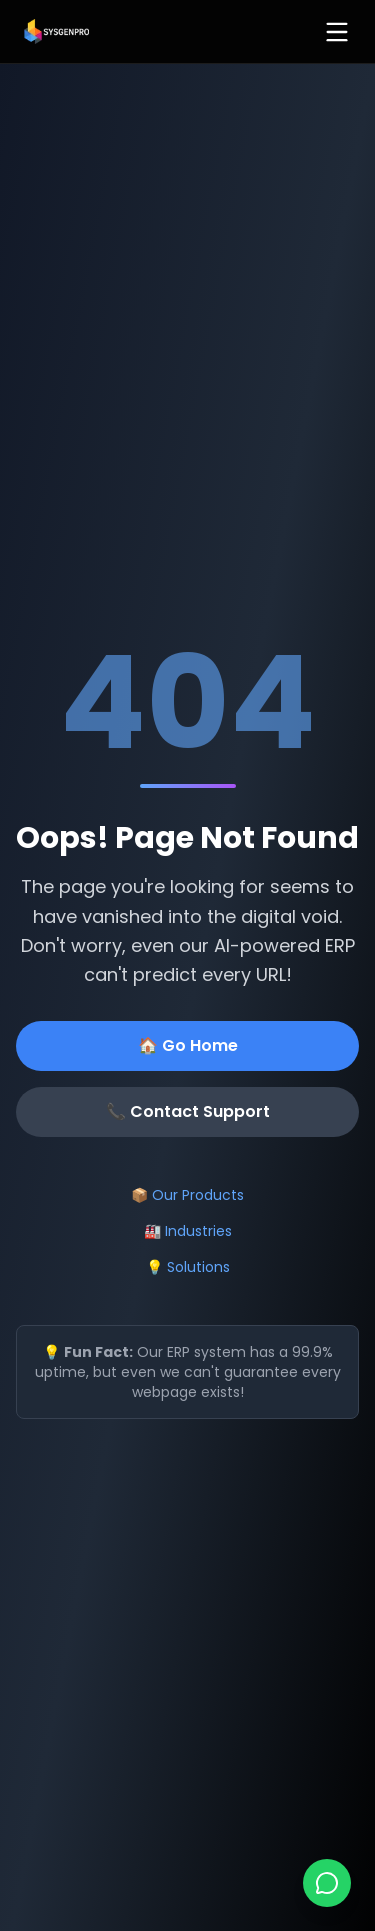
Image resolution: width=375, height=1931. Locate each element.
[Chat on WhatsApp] (327, 1883)
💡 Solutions (188, 1267)
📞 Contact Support (188, 1111)
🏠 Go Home (188, 1045)
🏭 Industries (188, 1231)
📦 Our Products (187, 1195)
